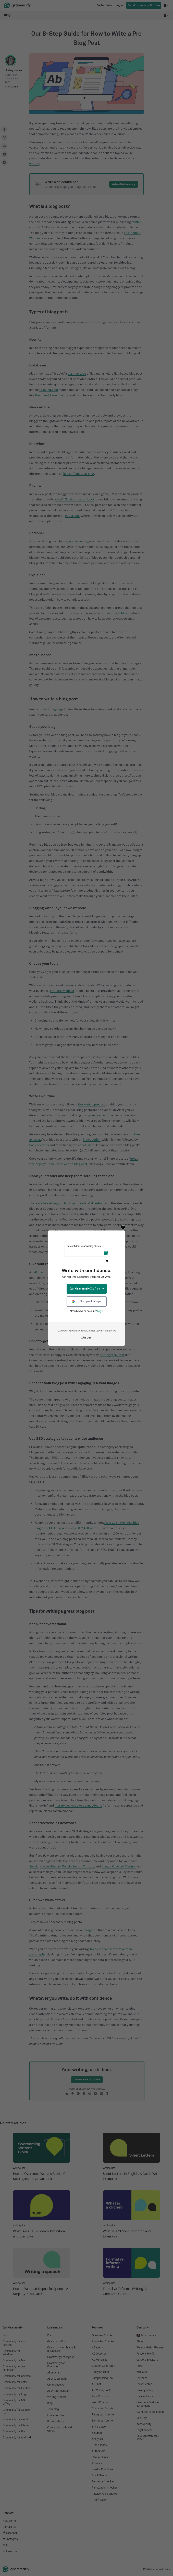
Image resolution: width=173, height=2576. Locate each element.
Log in (100, 1311)
